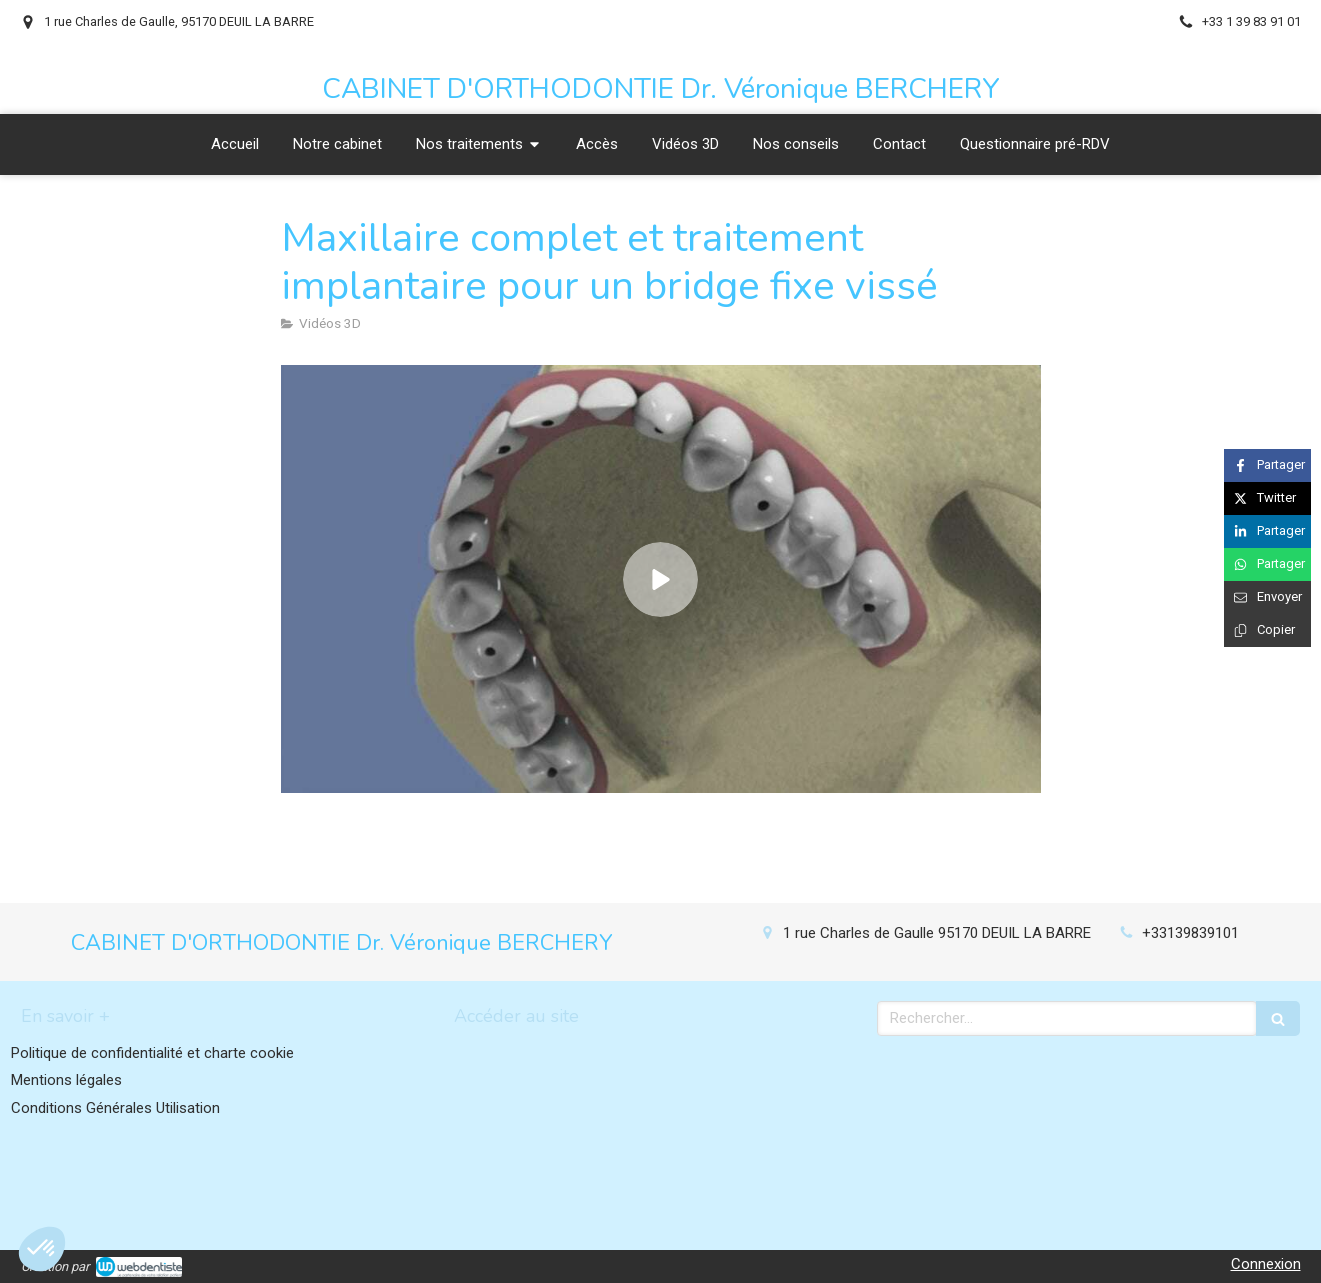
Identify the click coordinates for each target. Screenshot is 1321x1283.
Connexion (1266, 1264)
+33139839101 (1190, 933)
